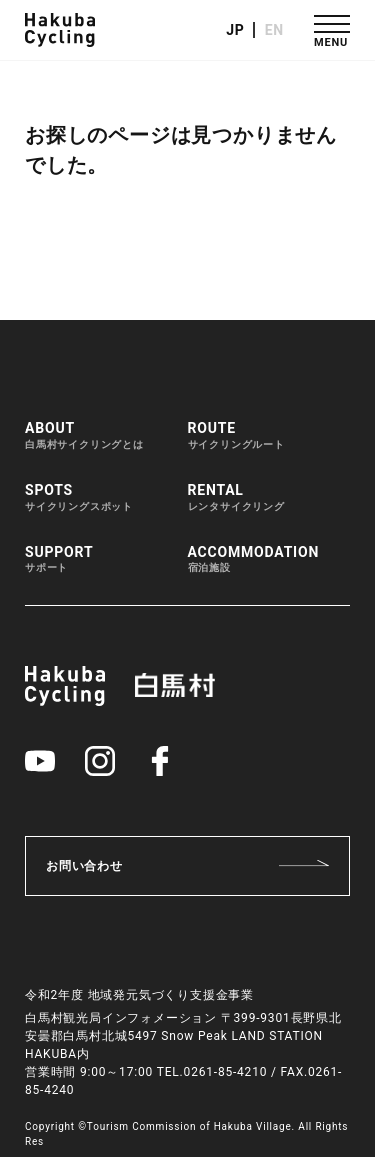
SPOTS (79, 498)
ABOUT (84, 436)
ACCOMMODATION (254, 560)
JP (235, 30)
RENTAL (236, 498)
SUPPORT (59, 560)
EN (274, 30)
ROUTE (236, 436)
